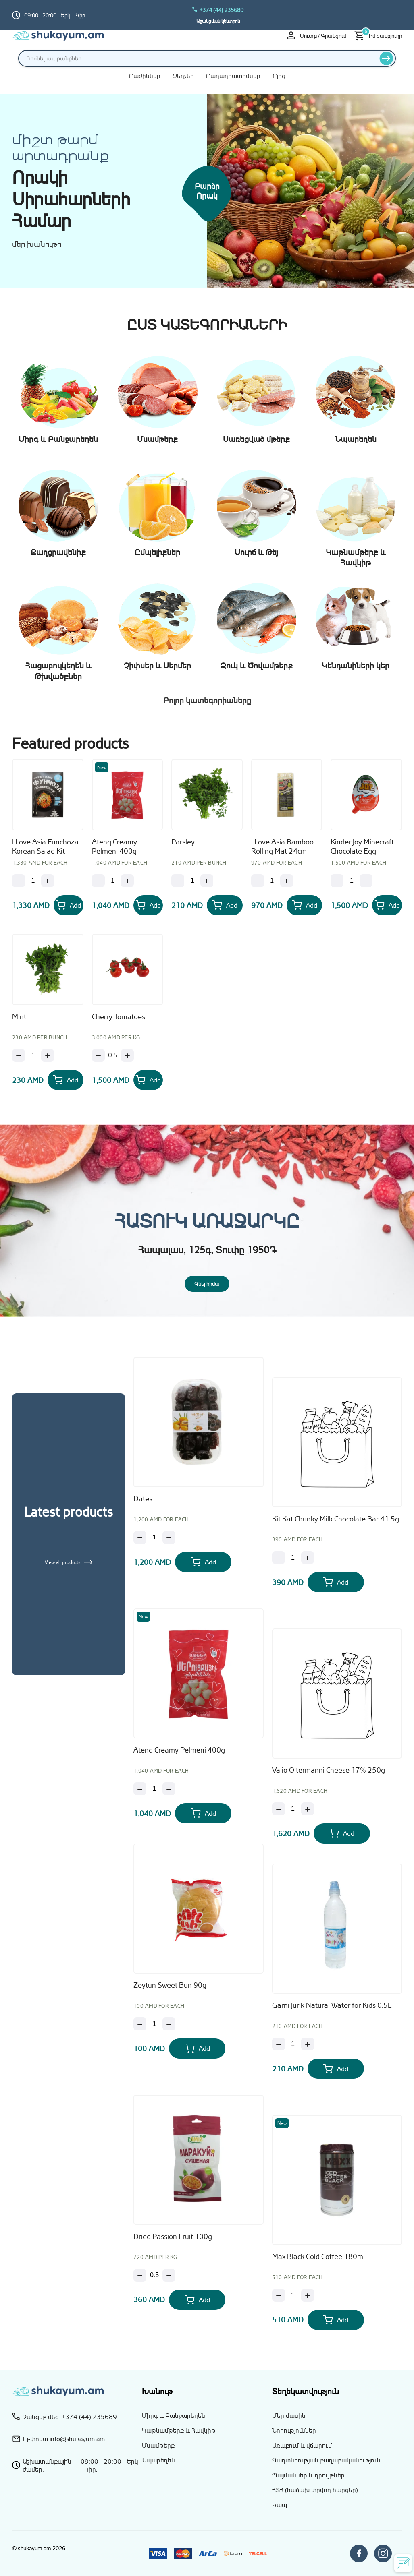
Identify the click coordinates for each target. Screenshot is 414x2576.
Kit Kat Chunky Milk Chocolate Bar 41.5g (335, 1518)
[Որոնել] (386, 58)
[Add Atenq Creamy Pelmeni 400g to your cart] (148, 905)
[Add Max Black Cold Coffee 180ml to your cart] (336, 2320)
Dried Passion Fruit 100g (172, 2236)
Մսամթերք (158, 2445)
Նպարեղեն (158, 2460)
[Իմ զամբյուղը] (378, 36)
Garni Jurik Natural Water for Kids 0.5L (331, 2005)
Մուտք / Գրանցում (316, 35)
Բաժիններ (144, 76)
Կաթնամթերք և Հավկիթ (179, 2430)
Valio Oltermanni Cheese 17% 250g (328, 1769)
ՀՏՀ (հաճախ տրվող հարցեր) (315, 2490)
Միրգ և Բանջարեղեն (173, 2415)
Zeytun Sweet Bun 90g (169, 1984)
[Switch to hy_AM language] (396, 15)
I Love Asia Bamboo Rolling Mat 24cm (282, 846)
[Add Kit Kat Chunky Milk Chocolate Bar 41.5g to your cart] (336, 1582)
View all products (69, 1562)
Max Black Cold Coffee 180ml (318, 2256)
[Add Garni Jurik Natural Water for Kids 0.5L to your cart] (336, 2069)
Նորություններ (294, 2430)
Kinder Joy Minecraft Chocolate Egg (362, 846)
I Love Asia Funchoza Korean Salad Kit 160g (45, 847)
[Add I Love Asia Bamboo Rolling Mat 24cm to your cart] (304, 905)
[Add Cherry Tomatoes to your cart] (148, 1080)
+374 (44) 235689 (217, 9)
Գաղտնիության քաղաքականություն (326, 2460)
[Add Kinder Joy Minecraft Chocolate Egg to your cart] (387, 905)
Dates (142, 1498)
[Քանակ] (33, 881)
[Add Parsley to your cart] (225, 905)
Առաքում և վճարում (302, 2445)
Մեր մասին (289, 2415)
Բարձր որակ (207, 191)
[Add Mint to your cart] (65, 1080)
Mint (19, 1016)
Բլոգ (279, 76)
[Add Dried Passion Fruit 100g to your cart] (197, 2300)
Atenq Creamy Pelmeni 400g (114, 846)
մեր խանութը (37, 244)
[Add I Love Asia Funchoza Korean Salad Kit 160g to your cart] (68, 905)
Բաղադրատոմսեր (233, 76)
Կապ (279, 2505)
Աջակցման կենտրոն (218, 21)
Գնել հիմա (207, 1283)
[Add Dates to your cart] (203, 1562)
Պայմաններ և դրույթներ (308, 2475)
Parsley (183, 841)
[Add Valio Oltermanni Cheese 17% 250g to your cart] (342, 1833)
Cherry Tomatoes (118, 1016)
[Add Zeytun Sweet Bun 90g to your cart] (197, 2048)
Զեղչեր (183, 76)
